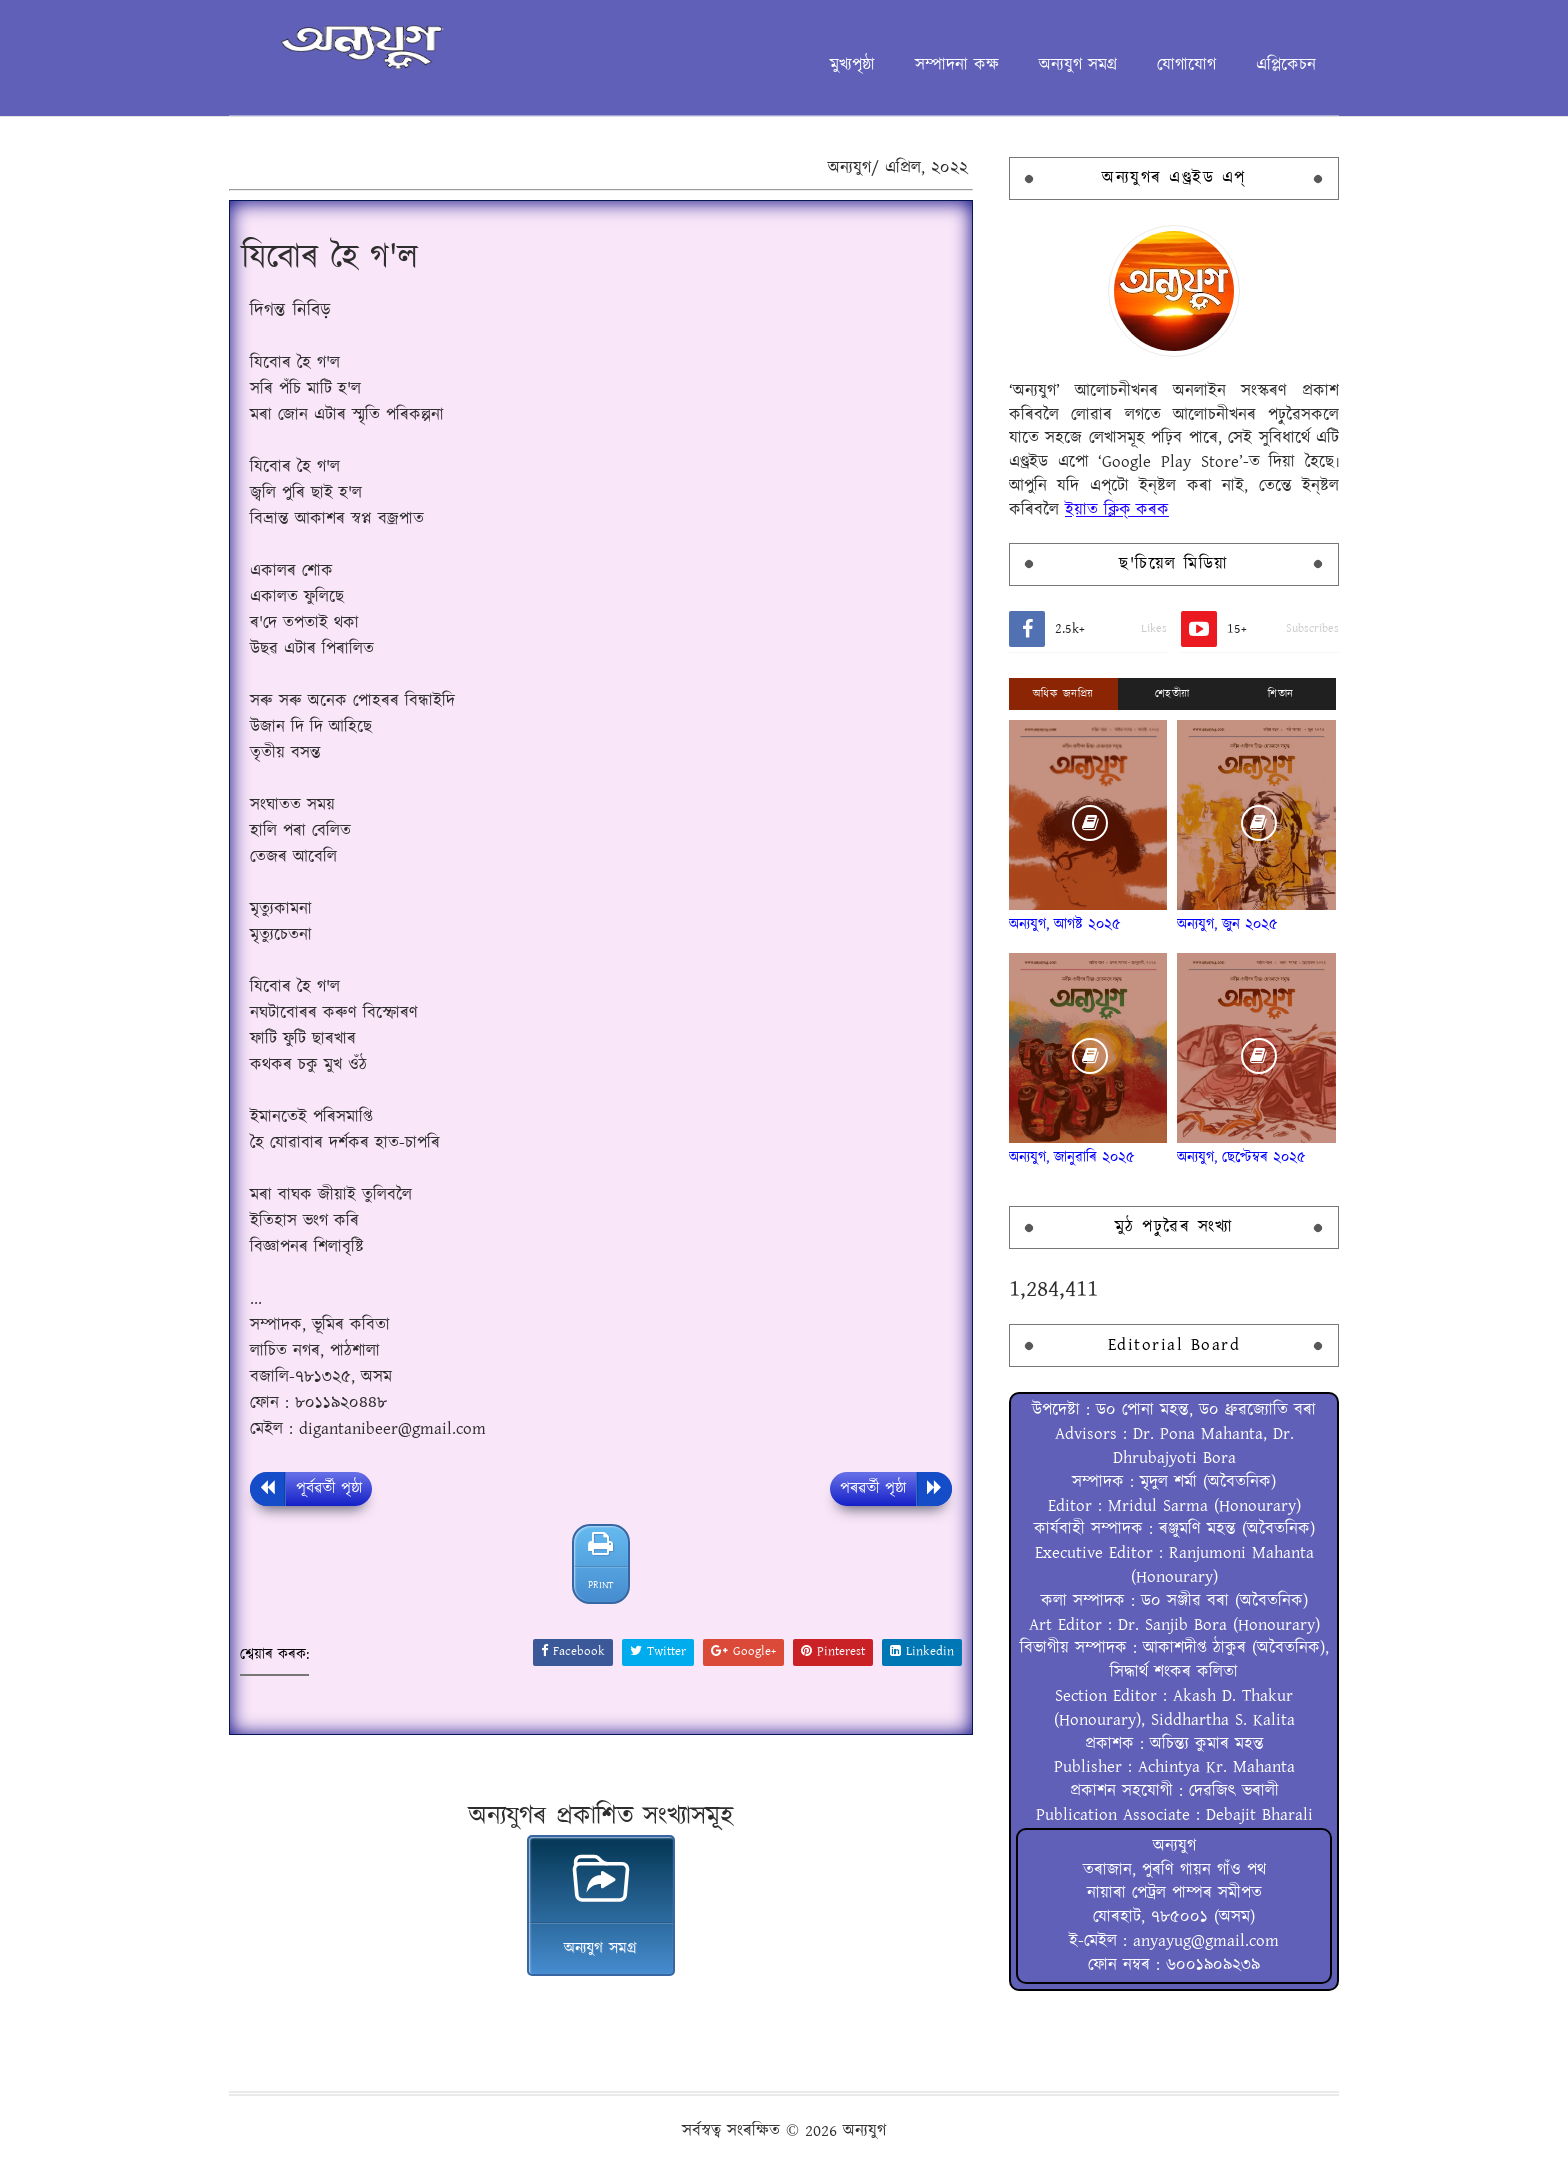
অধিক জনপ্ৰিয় (1063, 694)
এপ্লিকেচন (1286, 65)
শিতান (1281, 694)
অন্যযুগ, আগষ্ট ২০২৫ (1065, 924)
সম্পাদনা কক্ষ (957, 65)
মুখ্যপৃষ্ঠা (852, 65)
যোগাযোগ (1186, 65)
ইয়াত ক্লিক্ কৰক (1117, 510)
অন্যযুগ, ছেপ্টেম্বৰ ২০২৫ (1241, 1157)
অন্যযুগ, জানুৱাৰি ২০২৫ (1072, 1157)
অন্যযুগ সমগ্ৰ (1078, 65)
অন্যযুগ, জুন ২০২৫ (1227, 924)
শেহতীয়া (1172, 694)
